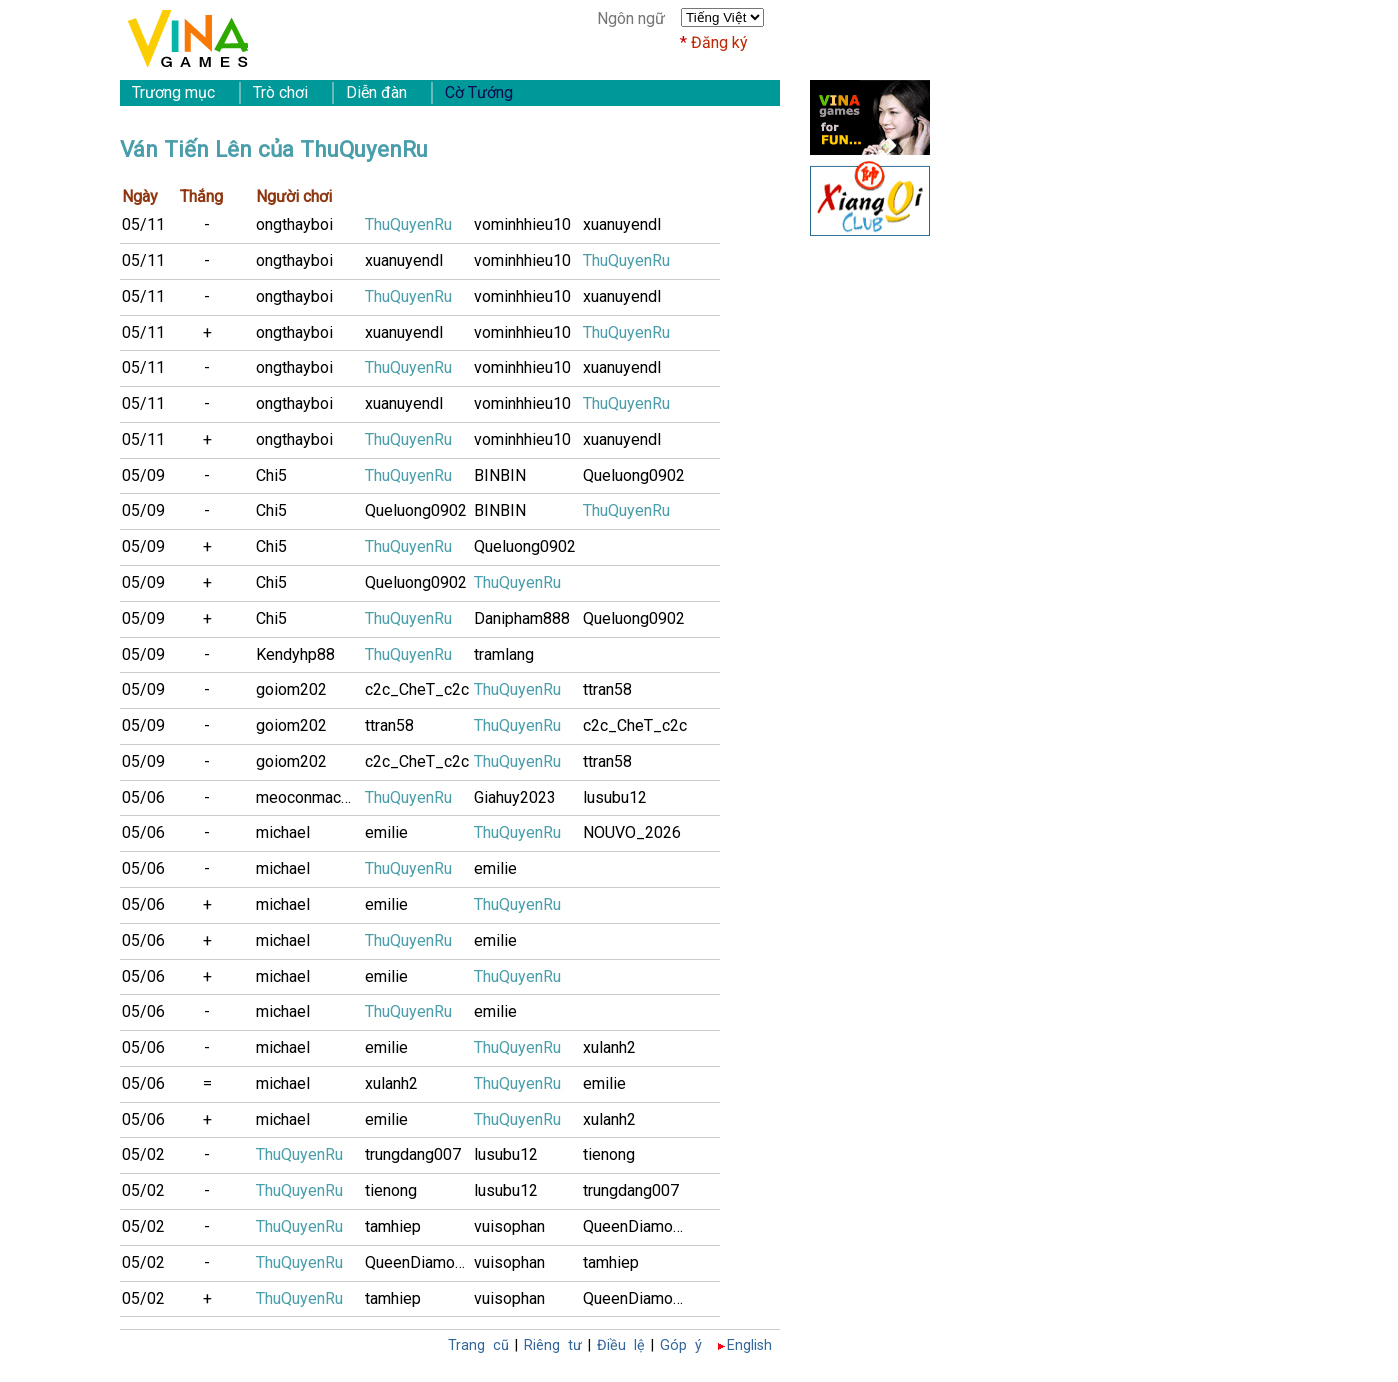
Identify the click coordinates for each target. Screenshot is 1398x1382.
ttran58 (607, 689)
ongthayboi (294, 224)
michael (283, 832)
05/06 (143, 797)
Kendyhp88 (295, 654)
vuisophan (509, 1226)
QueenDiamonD (637, 1226)
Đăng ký (719, 42)
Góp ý (681, 1345)
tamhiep (393, 1226)
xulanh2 (609, 1047)
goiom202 (291, 689)
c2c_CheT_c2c (417, 689)
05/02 (143, 1154)
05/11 (143, 224)
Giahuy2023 (515, 797)
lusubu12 (615, 797)
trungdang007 (413, 1154)
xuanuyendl (622, 224)
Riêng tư (553, 1345)
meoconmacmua (310, 797)
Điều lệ (621, 1345)
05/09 (143, 475)
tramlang (504, 654)
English (749, 1345)
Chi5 (271, 475)
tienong (609, 1154)
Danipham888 (522, 618)
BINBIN (500, 475)
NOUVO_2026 (632, 832)
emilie (386, 832)
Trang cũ (478, 1345)
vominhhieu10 (522, 224)
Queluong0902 (634, 475)
